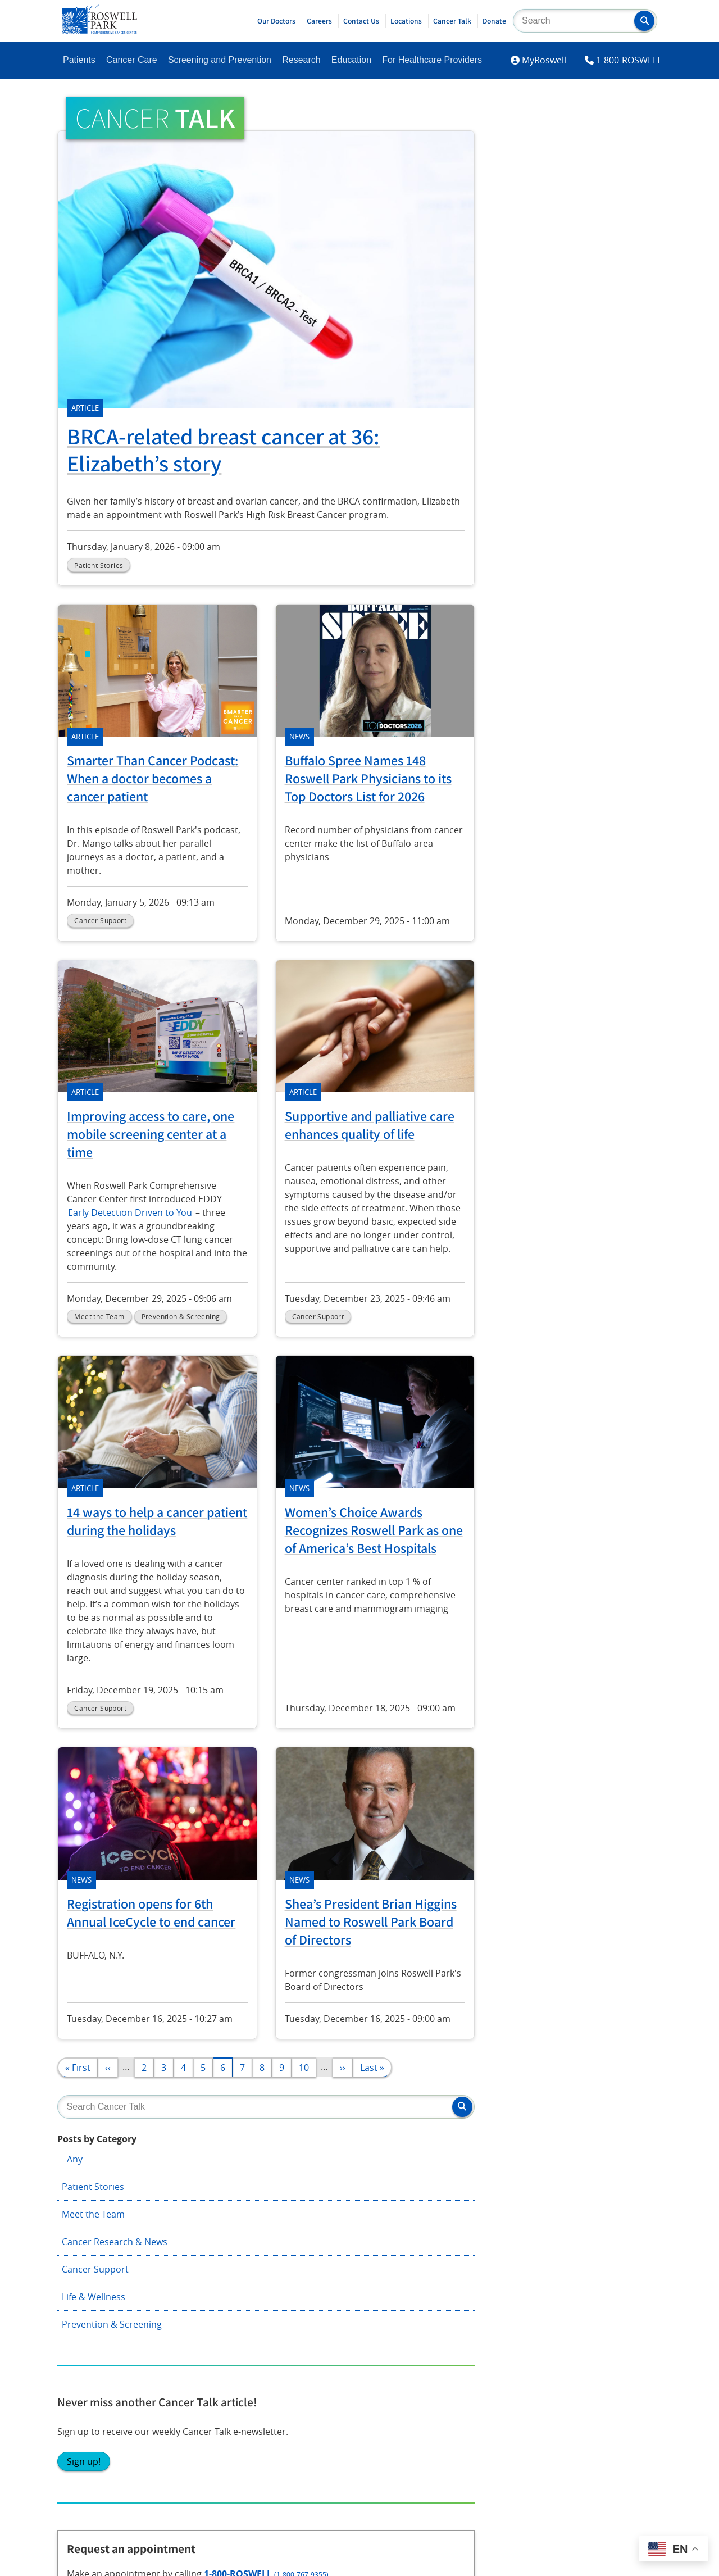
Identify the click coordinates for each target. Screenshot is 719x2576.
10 (307, 2067)
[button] (644, 21)
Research (301, 60)
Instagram (85, 2343)
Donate (494, 21)
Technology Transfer (470, 2232)
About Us (446, 2174)
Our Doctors (276, 21)
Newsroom (450, 2203)
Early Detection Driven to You (130, 1212)
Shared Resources (223, 2250)
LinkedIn (81, 2374)
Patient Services (97, 2232)
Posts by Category (557, 140)
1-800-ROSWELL (629, 60)
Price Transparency (588, 2232)
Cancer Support (555, 271)
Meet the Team (553, 216)
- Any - (535, 161)
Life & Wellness (554, 298)
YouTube (196, 2343)
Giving (319, 2174)
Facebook (84, 2311)
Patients (79, 60)
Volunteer (327, 2232)
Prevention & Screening (572, 326)
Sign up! (544, 494)
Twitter (193, 2311)
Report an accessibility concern (473, 2450)
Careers (319, 21)
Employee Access (584, 2203)
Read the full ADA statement (353, 2450)
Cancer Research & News (575, 243)
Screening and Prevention (219, 60)
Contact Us (361, 21)
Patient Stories (553, 188)
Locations (406, 21)
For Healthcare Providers (432, 60)
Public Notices (457, 2261)
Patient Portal (93, 2203)
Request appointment (583, 682)
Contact (564, 2174)
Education (351, 60)
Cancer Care (131, 60)
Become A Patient (101, 2174)
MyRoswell (544, 60)
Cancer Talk (452, 21)
